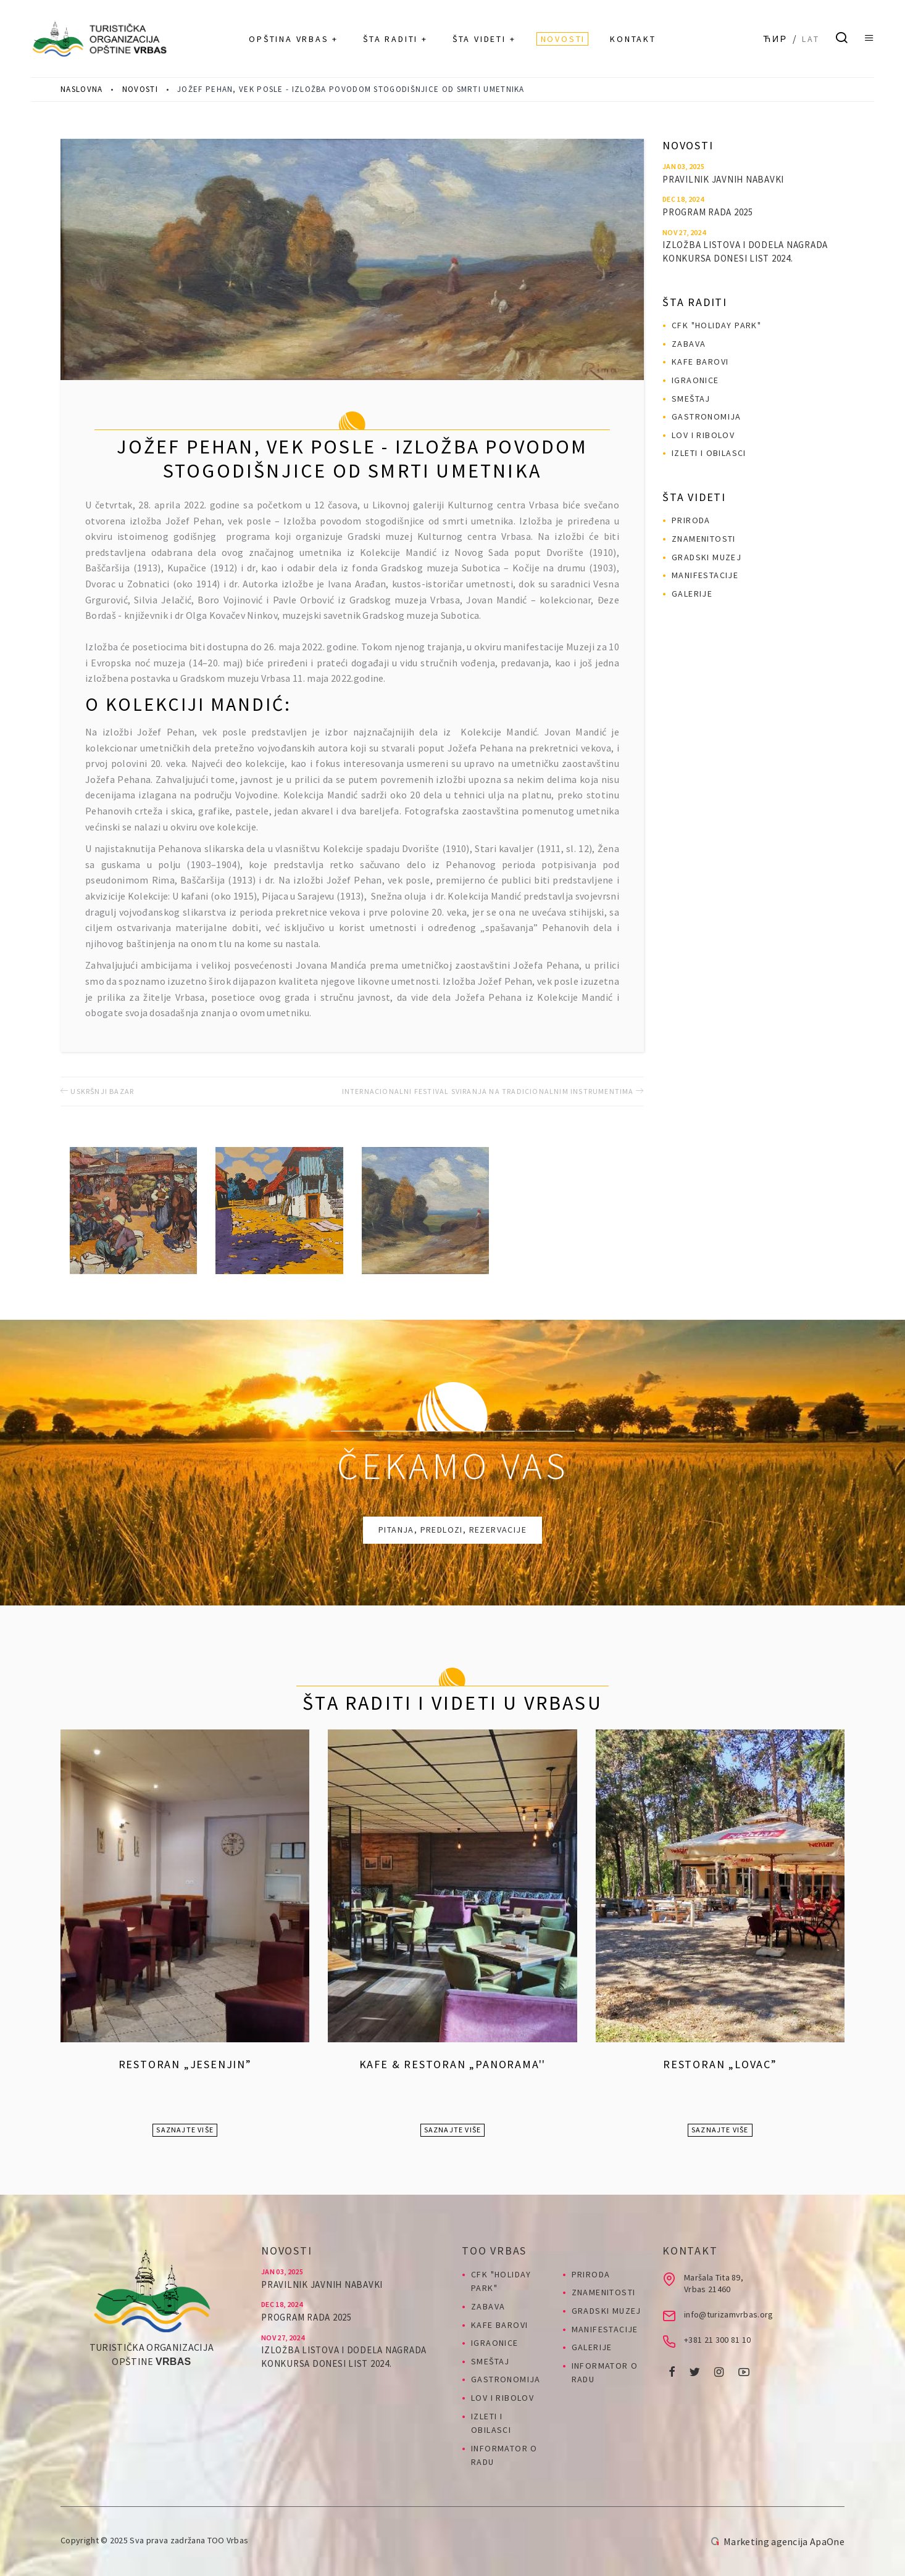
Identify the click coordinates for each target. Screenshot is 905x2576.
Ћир (775, 38)
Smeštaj (691, 398)
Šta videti (694, 497)
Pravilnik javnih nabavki (723, 179)
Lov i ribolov (703, 435)
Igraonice (695, 380)
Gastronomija (706, 416)
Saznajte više (185, 2129)
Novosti (140, 89)
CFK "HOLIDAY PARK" (716, 325)
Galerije (692, 593)
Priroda (691, 520)
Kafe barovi (700, 361)
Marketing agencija (766, 2541)
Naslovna (81, 89)
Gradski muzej (706, 557)
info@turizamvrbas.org (729, 2314)
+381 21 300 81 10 (717, 2339)
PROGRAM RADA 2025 (707, 212)
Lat (810, 38)
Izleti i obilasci (709, 452)
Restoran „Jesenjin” (185, 2064)
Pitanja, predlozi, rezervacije (452, 1529)
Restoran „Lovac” (720, 2064)
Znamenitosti (704, 538)
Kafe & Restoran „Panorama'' (452, 2064)
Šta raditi (694, 302)
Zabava (689, 343)
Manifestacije (705, 575)
